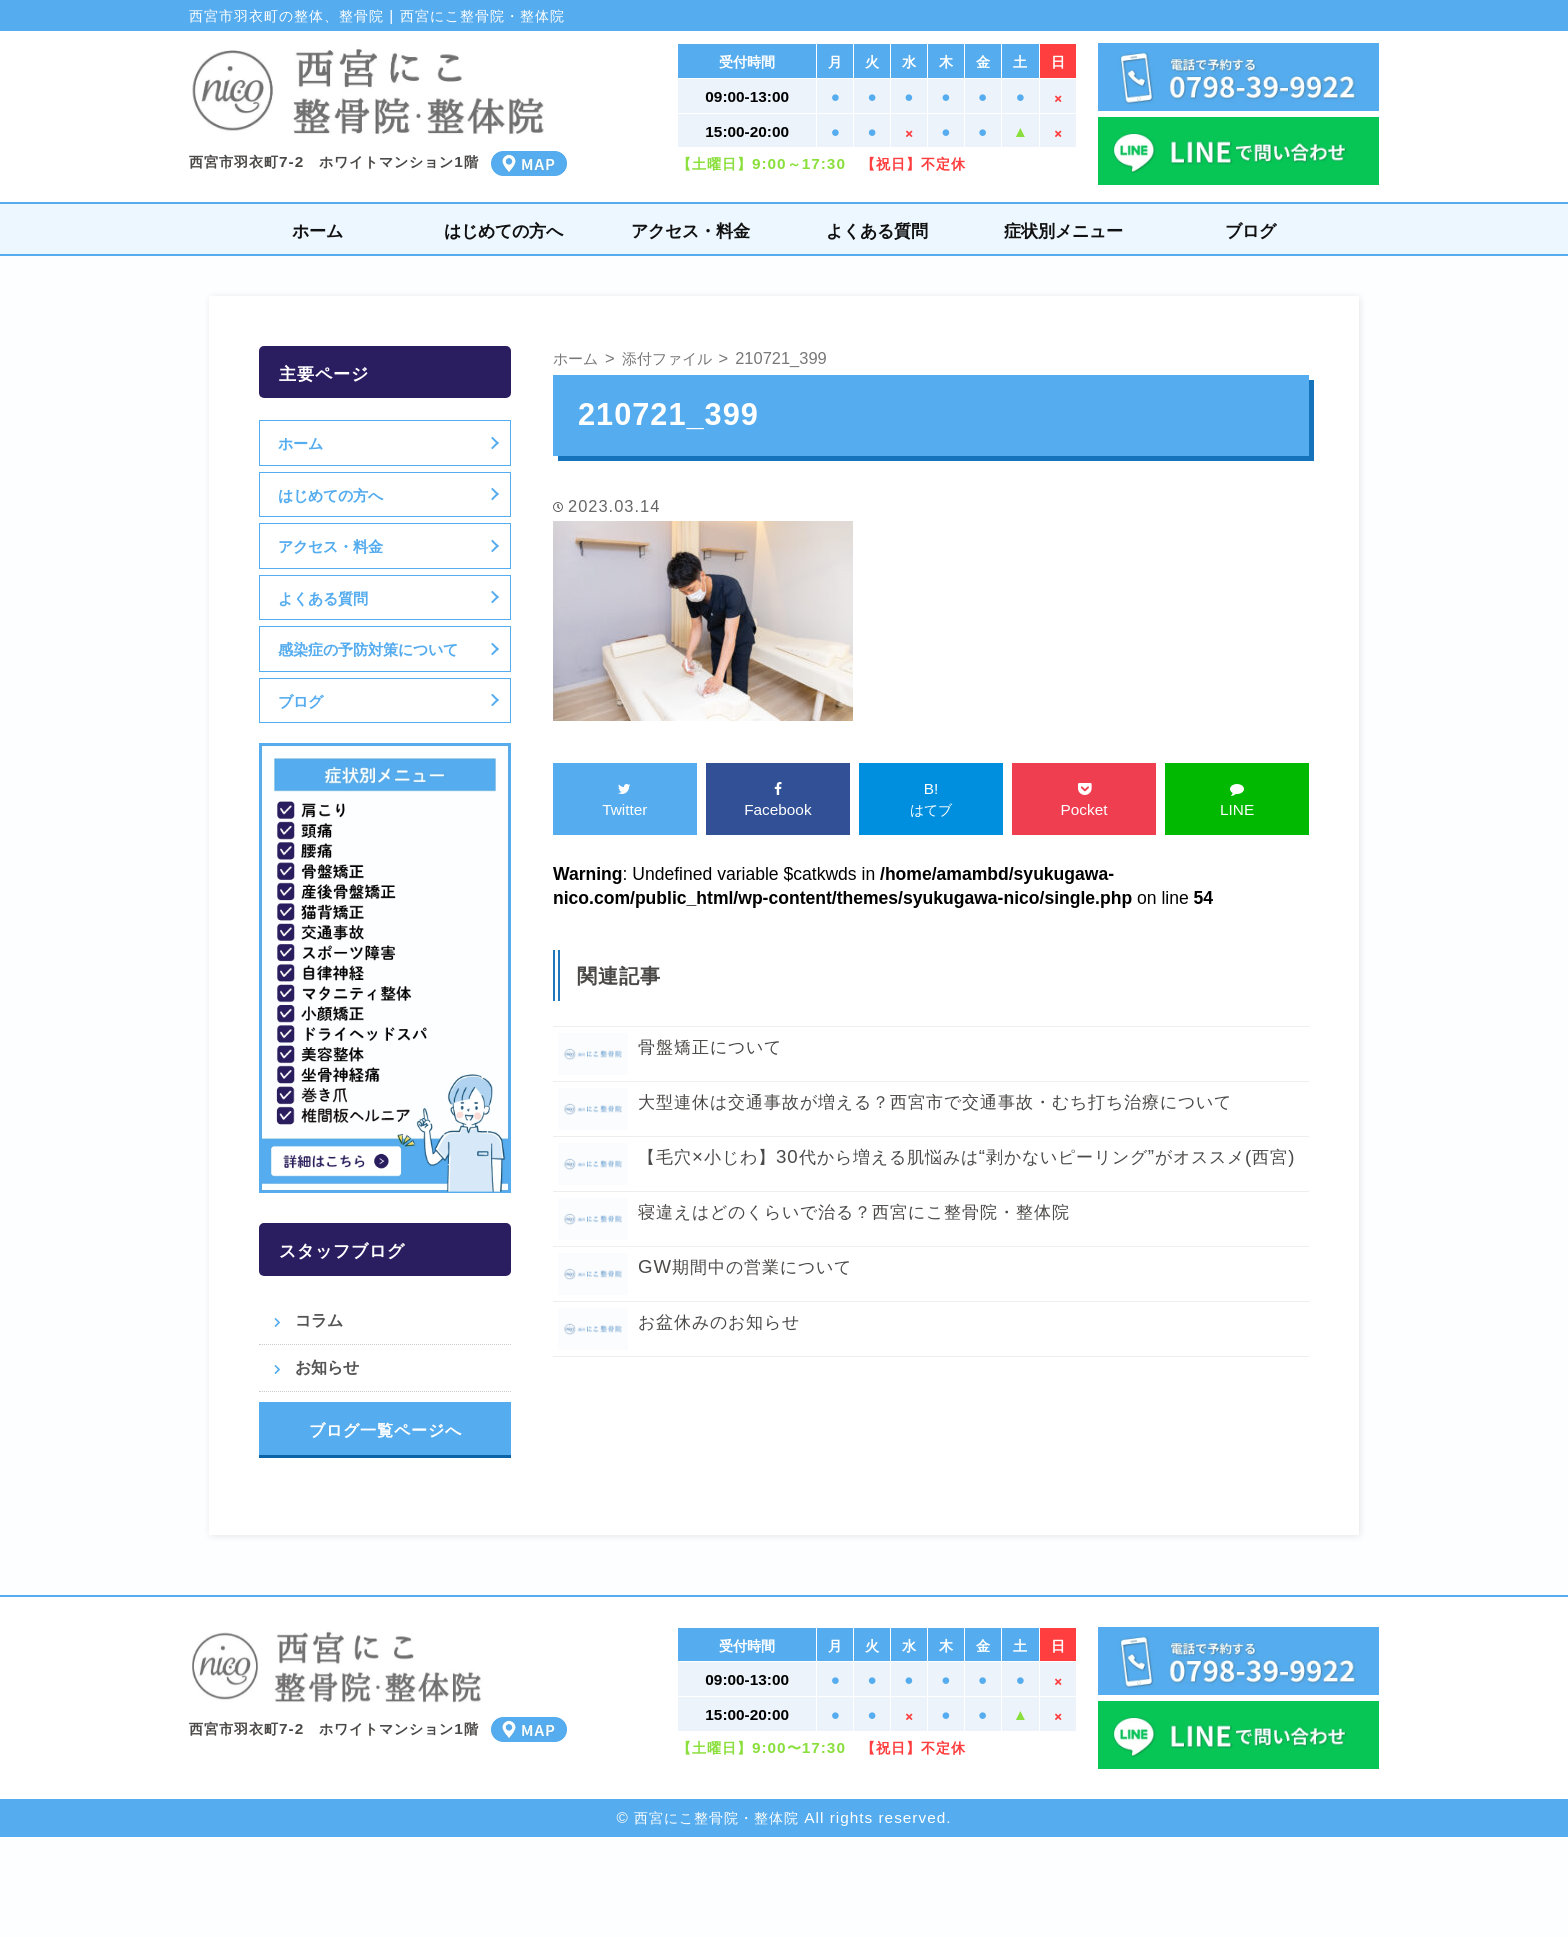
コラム (319, 1320)
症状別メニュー (1063, 230)
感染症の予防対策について (370, 649)
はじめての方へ (503, 230)
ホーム (317, 230)
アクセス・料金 (690, 230)
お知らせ (327, 1367)
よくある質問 (877, 230)
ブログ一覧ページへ (385, 1430)
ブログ (1250, 230)
